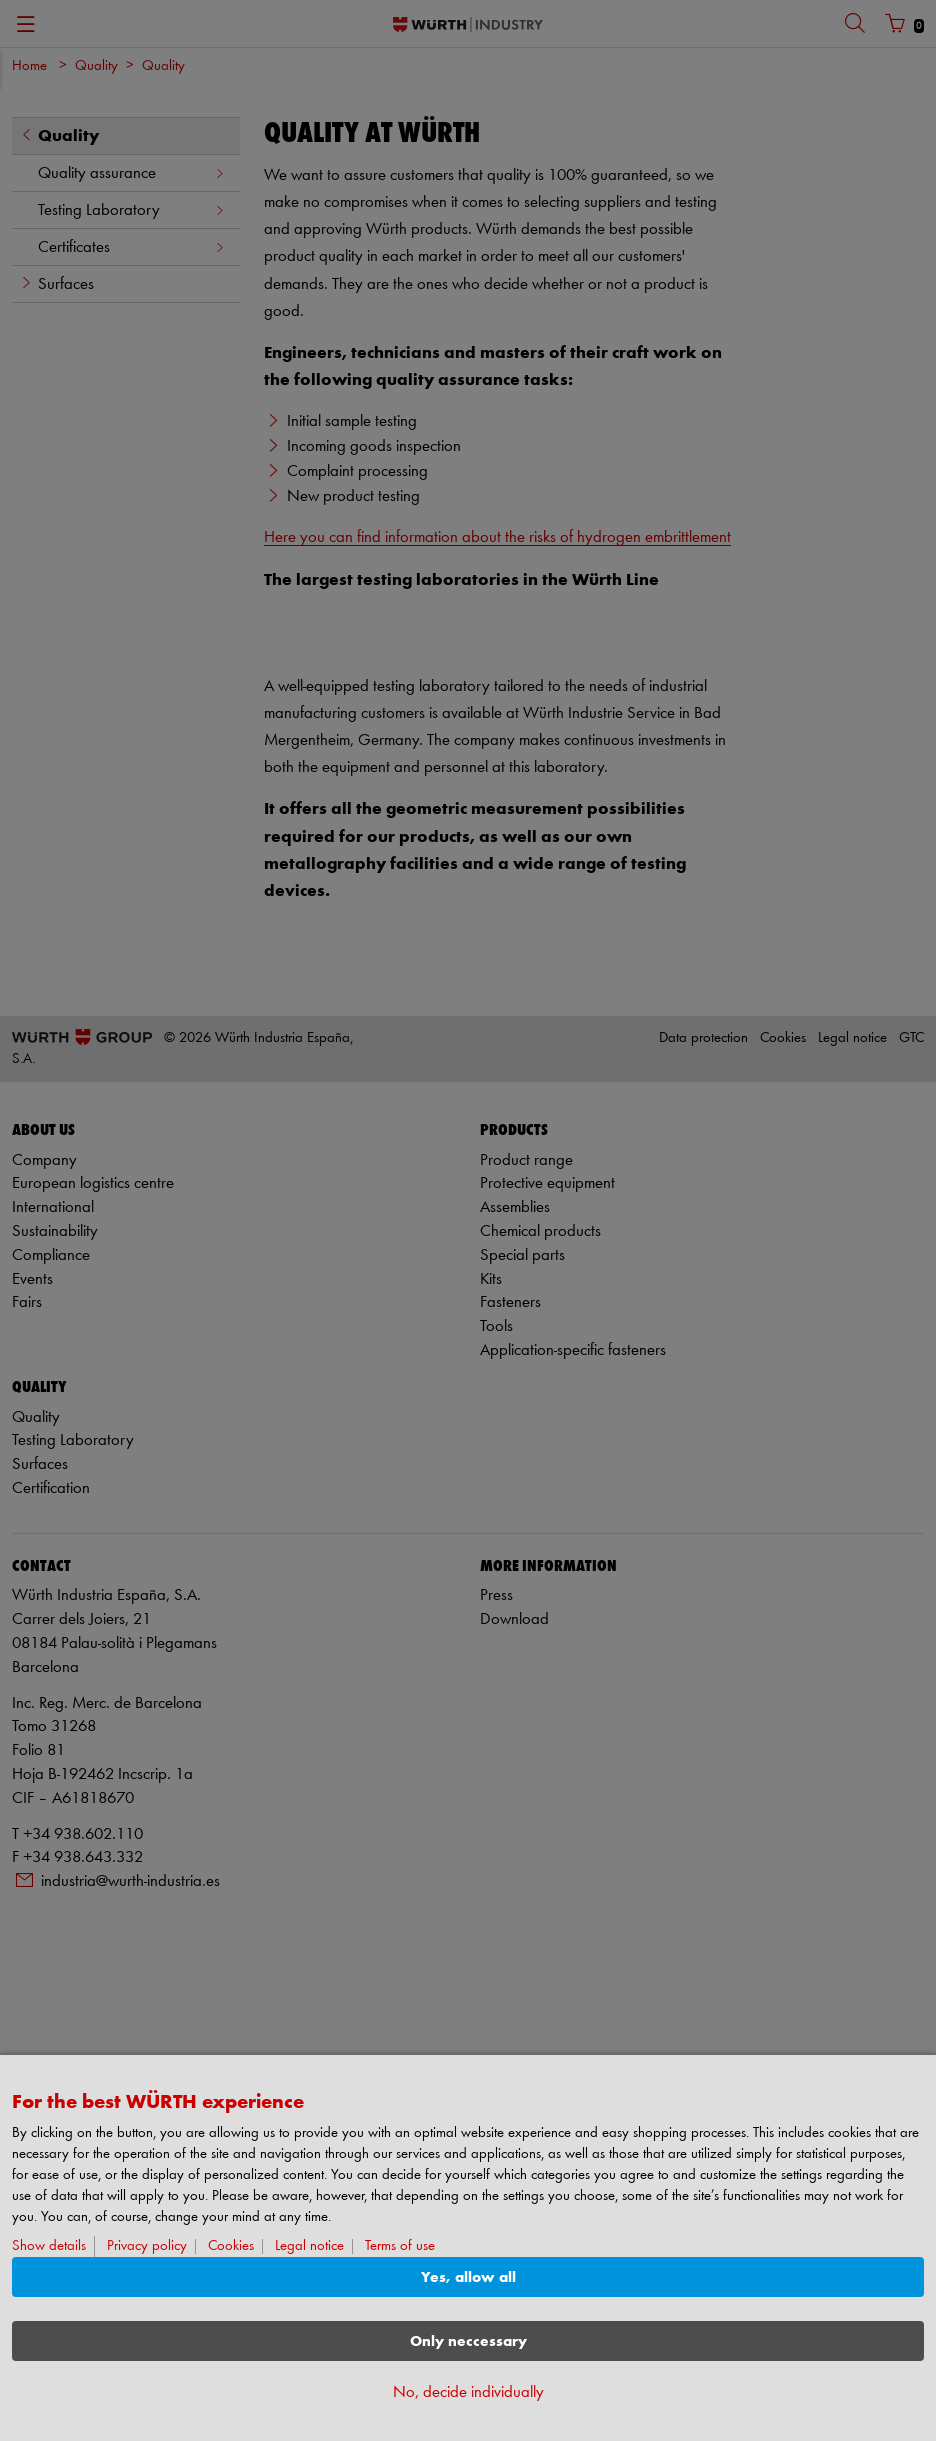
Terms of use (400, 2246)
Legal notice (309, 2246)
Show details (49, 2246)
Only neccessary (468, 2341)
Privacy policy (147, 2246)
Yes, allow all (468, 2277)
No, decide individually (468, 2392)
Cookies (231, 2246)
